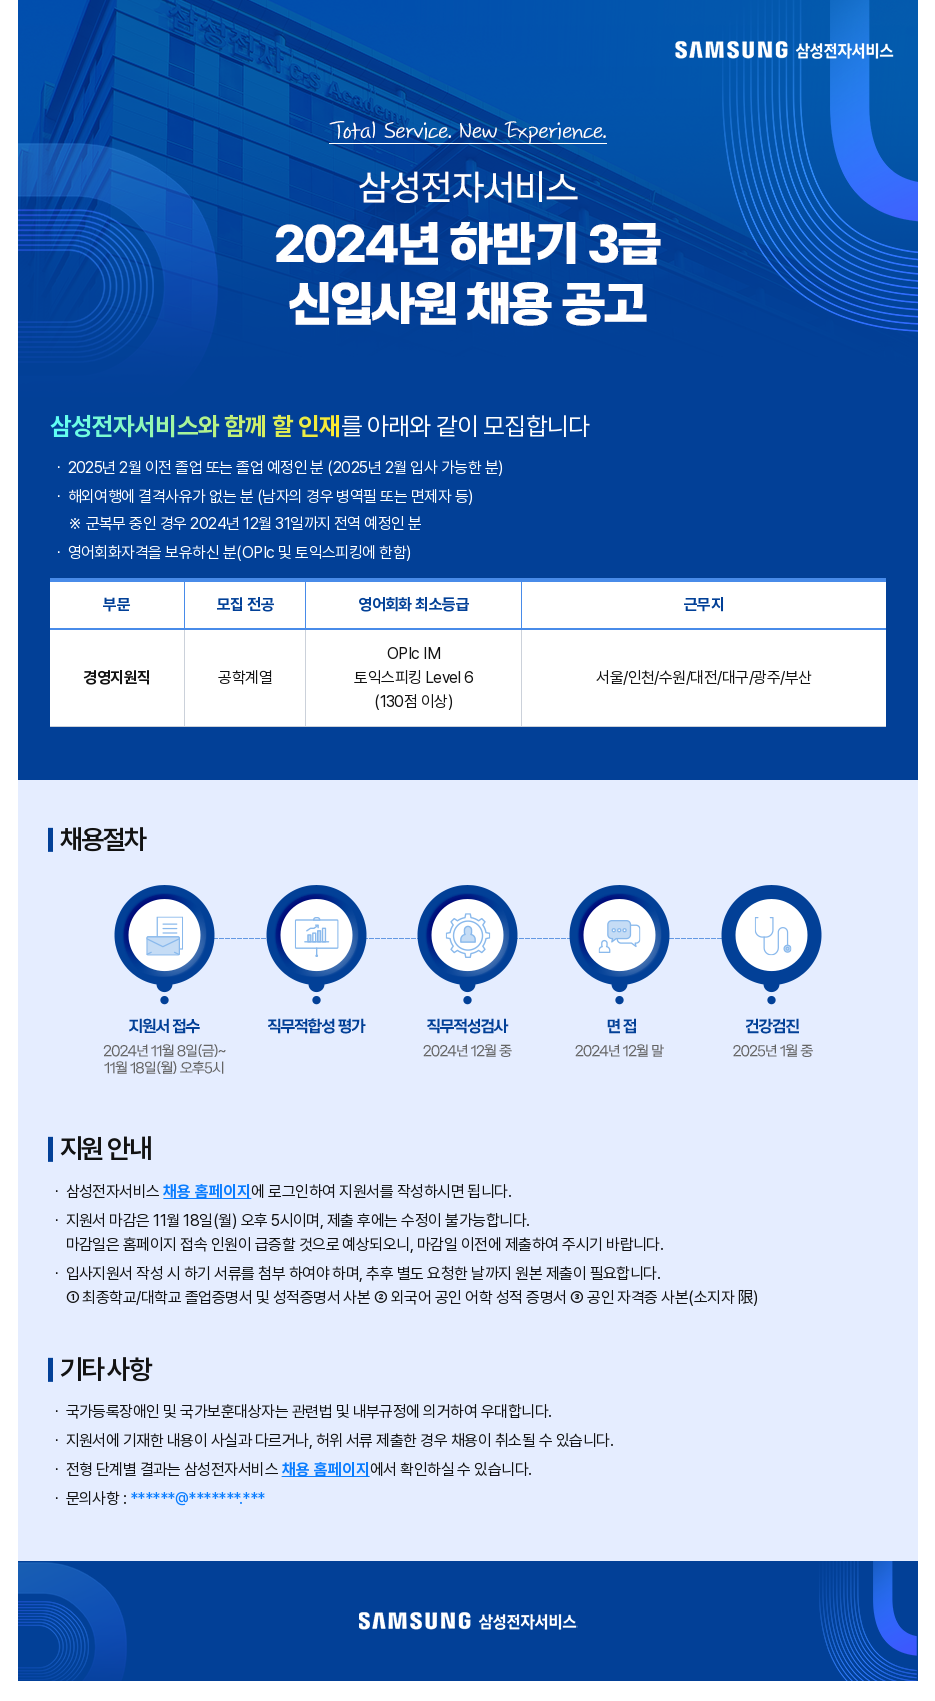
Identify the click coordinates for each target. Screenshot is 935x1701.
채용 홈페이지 (207, 1191)
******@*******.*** (197, 1498)
